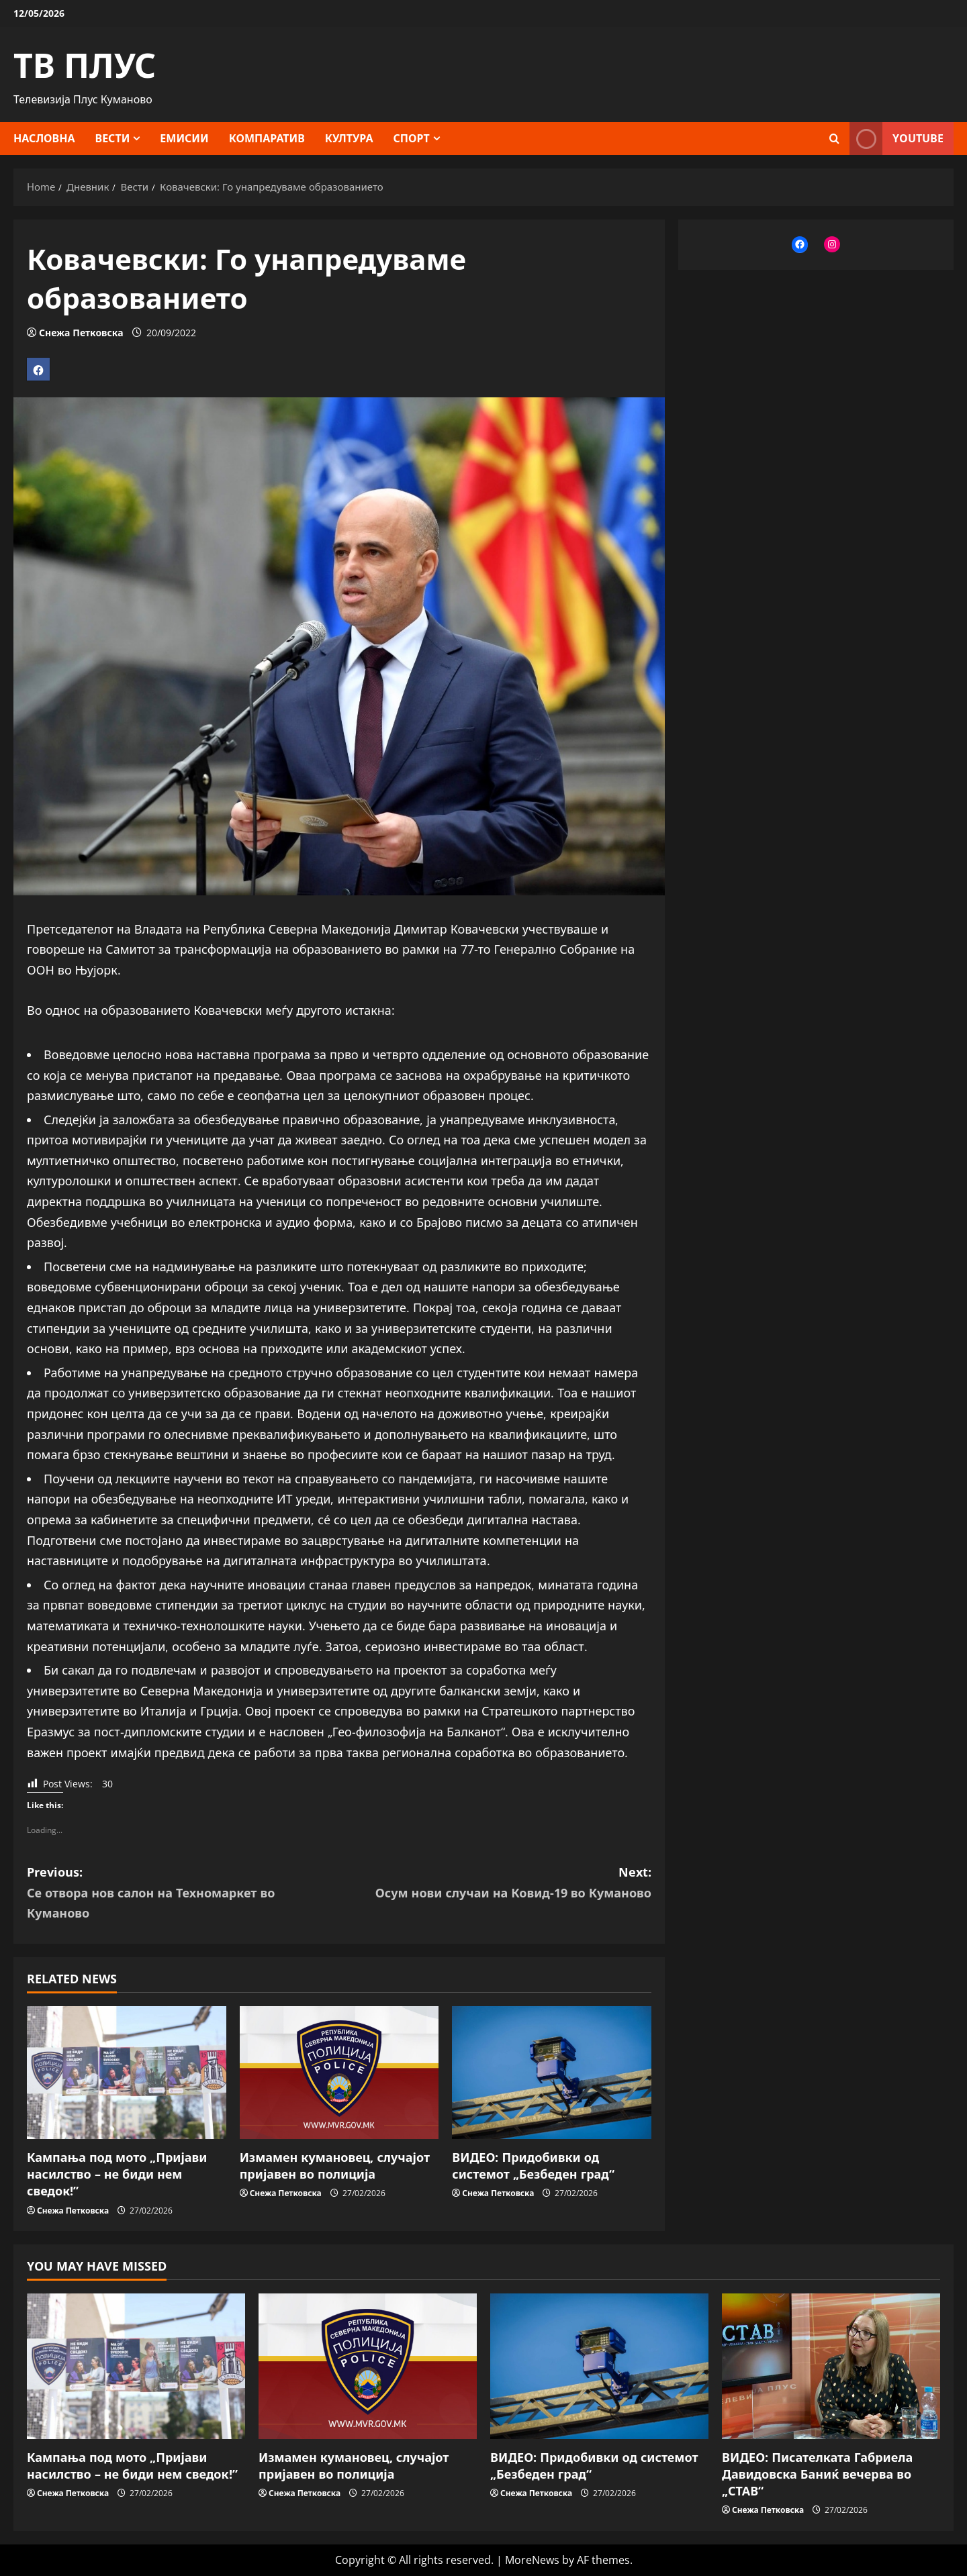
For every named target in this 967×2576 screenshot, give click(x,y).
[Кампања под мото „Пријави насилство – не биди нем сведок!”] (126, 2072)
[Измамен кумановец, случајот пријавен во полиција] (339, 2072)
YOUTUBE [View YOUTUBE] (896, 138)
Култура (349, 138)
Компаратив (267, 138)
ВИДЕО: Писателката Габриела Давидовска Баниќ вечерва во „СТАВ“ (817, 2474)
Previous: (183, 1894)
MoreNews (532, 2560)
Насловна (44, 138)
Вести (112, 138)
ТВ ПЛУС (84, 65)
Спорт (412, 138)
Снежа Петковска (81, 332)
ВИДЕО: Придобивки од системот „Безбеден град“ (533, 2165)
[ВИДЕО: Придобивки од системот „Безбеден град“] (551, 2072)
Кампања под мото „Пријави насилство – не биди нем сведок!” (117, 2174)
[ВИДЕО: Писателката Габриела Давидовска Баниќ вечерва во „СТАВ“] (831, 2366)
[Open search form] (834, 139)
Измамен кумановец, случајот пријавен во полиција (335, 2165)
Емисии (184, 138)
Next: (495, 1883)
